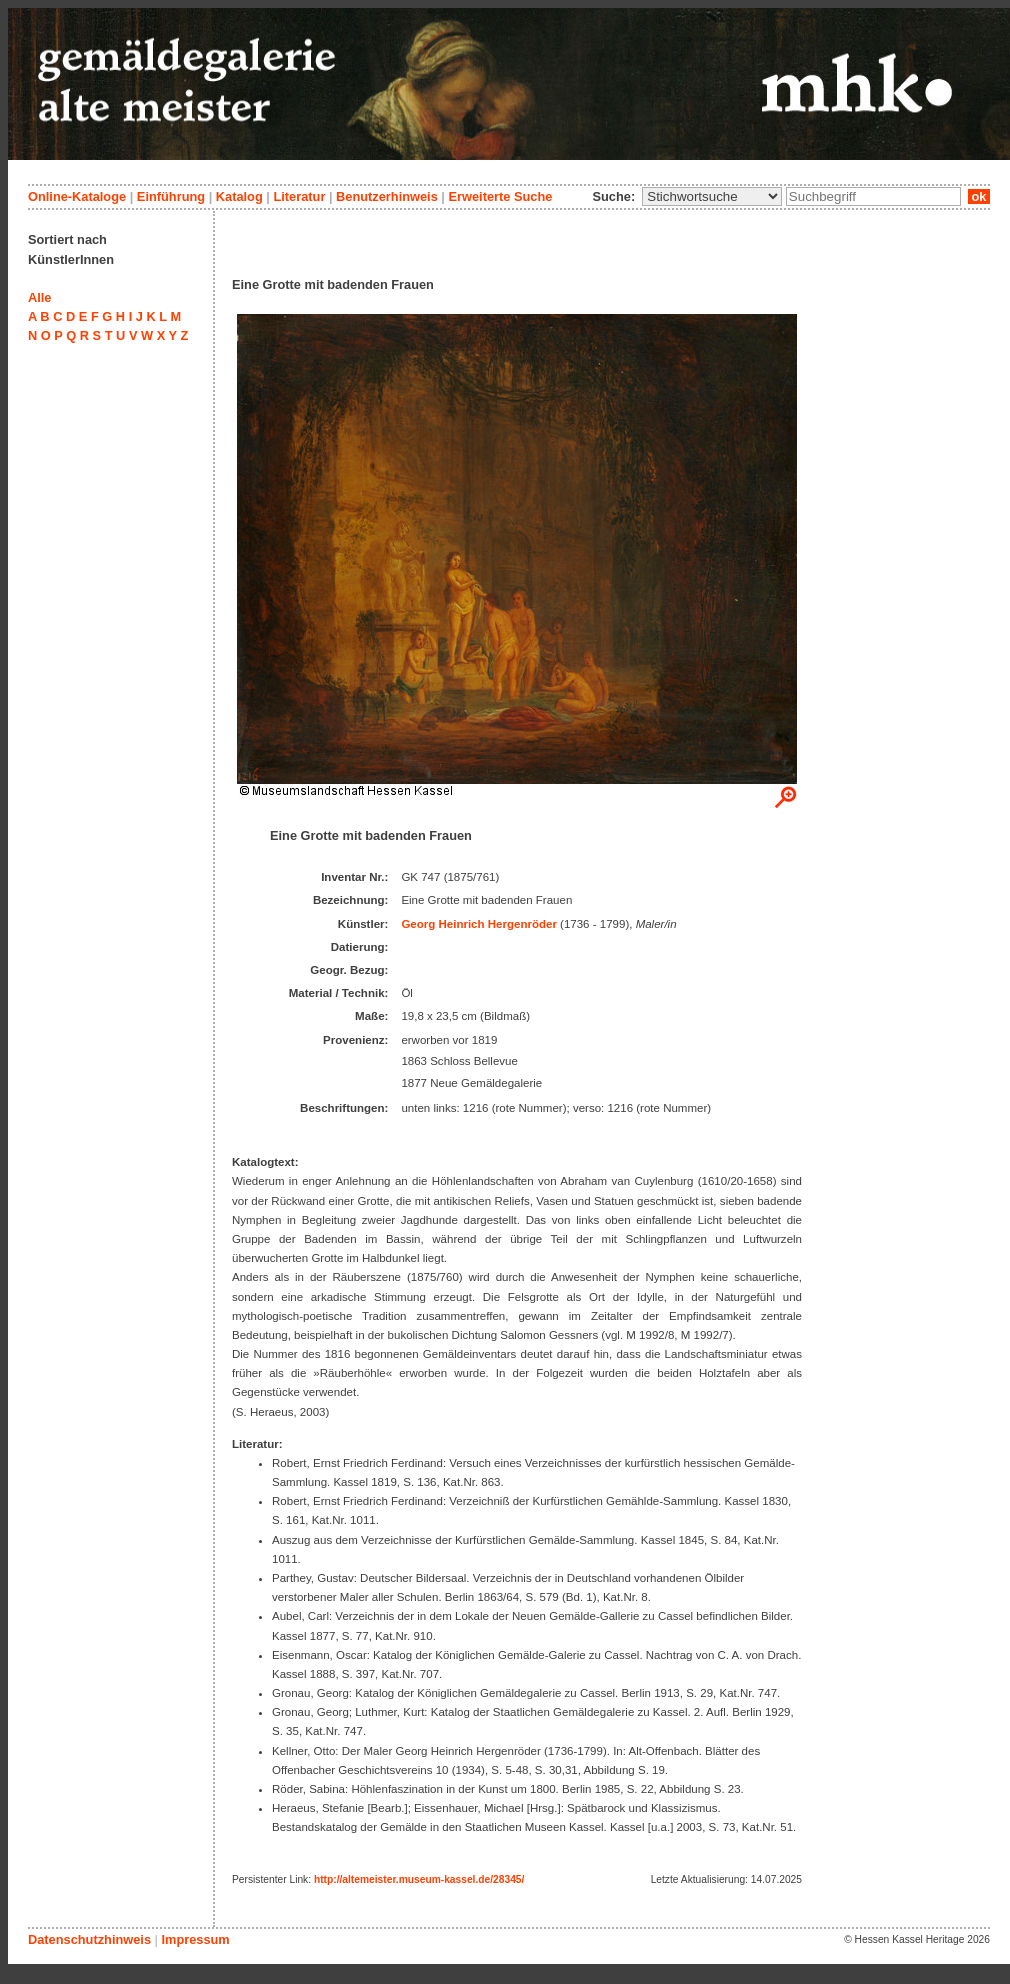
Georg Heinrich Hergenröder (479, 924)
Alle (39, 297)
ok (979, 196)
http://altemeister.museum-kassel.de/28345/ (419, 1879)
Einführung (171, 196)
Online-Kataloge (77, 196)
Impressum (195, 1939)
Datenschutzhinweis (89, 1939)
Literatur (299, 196)
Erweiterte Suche (500, 196)
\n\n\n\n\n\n (712, 196)
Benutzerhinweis (387, 196)
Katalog (239, 196)
